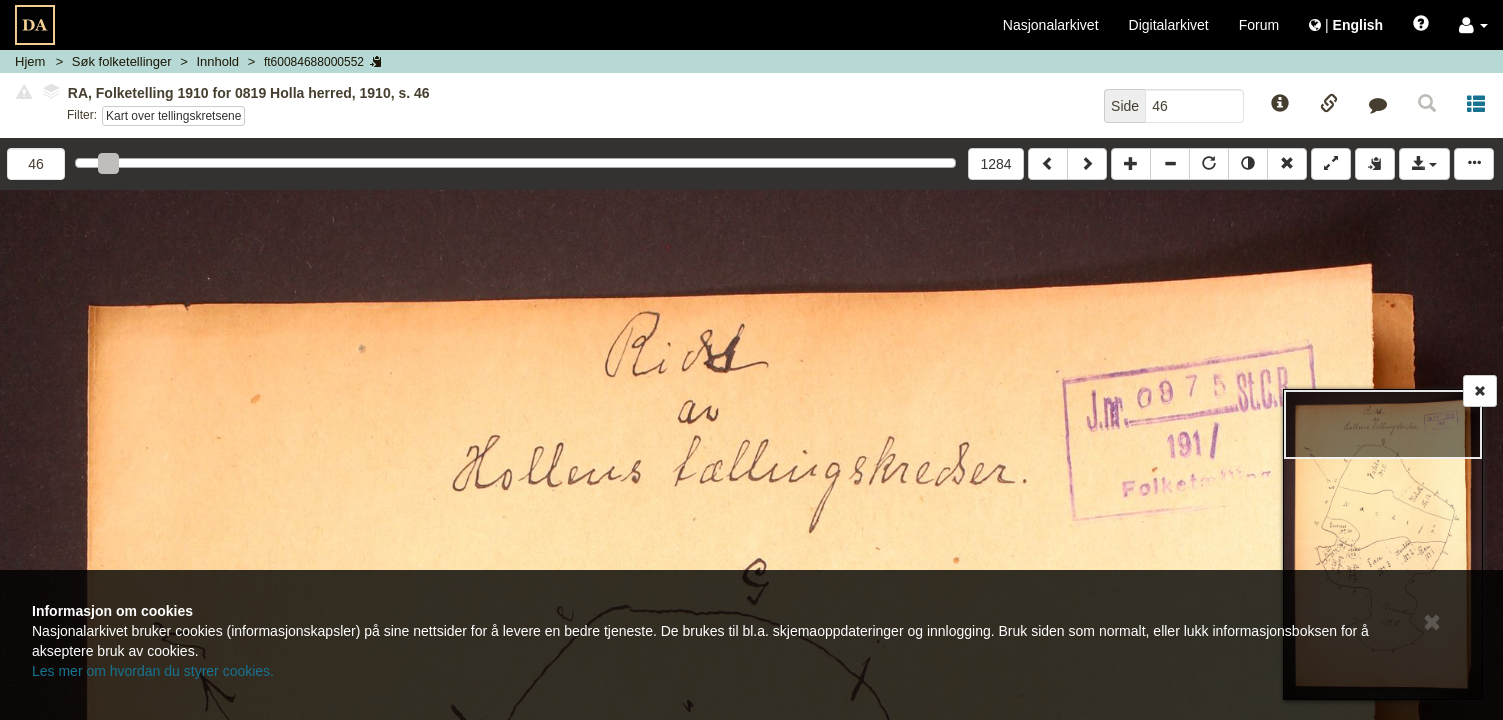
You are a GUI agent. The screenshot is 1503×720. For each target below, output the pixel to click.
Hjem (30, 61)
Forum (1259, 25)
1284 (995, 164)
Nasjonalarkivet (1051, 25)
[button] (1473, 25)
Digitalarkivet (1169, 25)
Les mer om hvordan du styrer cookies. (153, 671)
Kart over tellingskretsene (173, 116)
